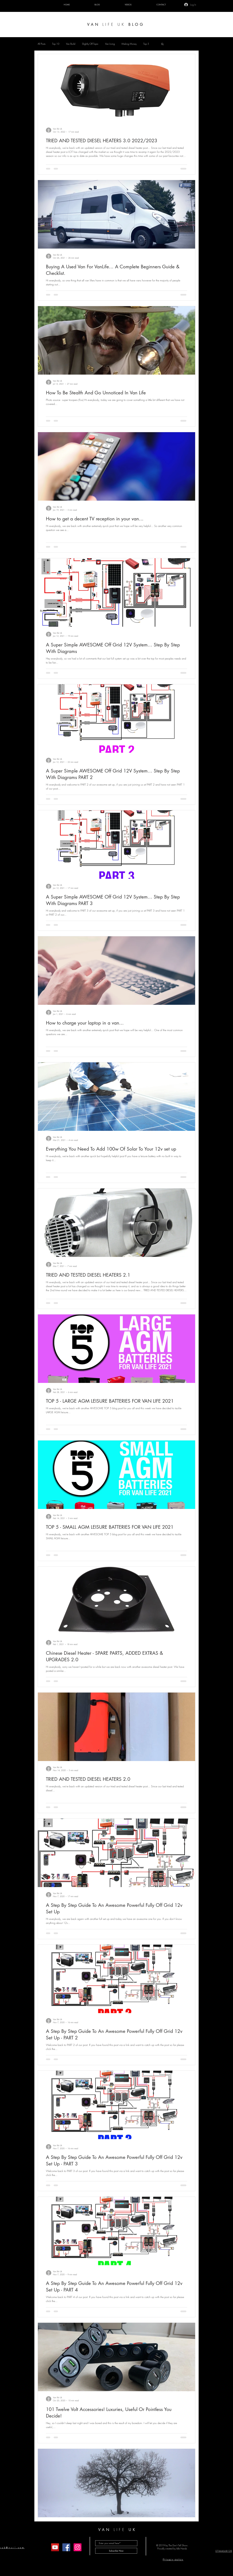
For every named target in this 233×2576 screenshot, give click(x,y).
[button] (162, 44)
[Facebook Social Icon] (66, 2547)
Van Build (70, 43)
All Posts (41, 43)
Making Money (129, 43)
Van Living (110, 43)
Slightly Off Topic (90, 43)
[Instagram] (77, 2547)
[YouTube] (55, 2547)
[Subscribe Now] (116, 2551)
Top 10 (55, 43)
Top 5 (146, 43)
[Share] (185, 185)
